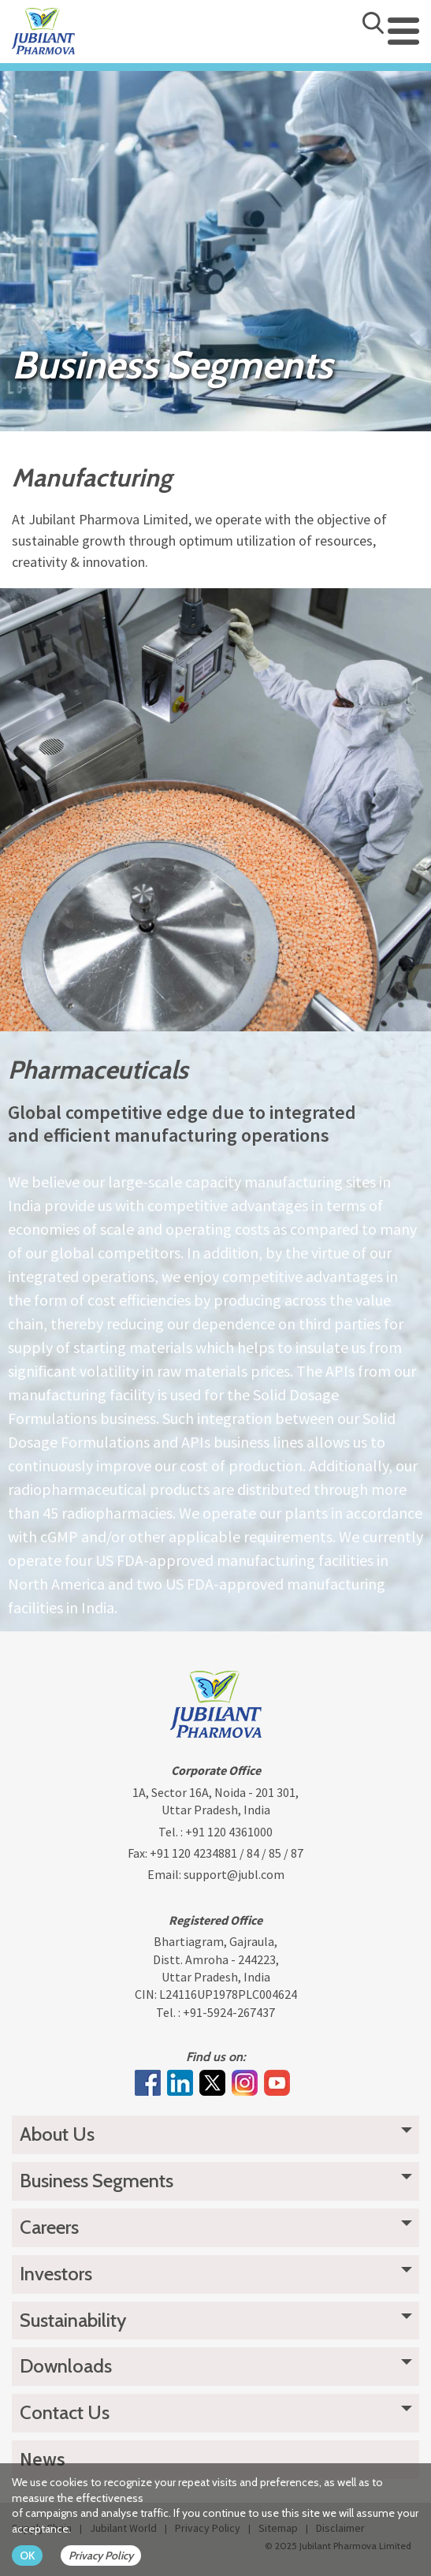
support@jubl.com (234, 1874)
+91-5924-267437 (229, 2012)
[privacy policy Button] (109, 2555)
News (42, 2459)
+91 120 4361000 (229, 1832)
